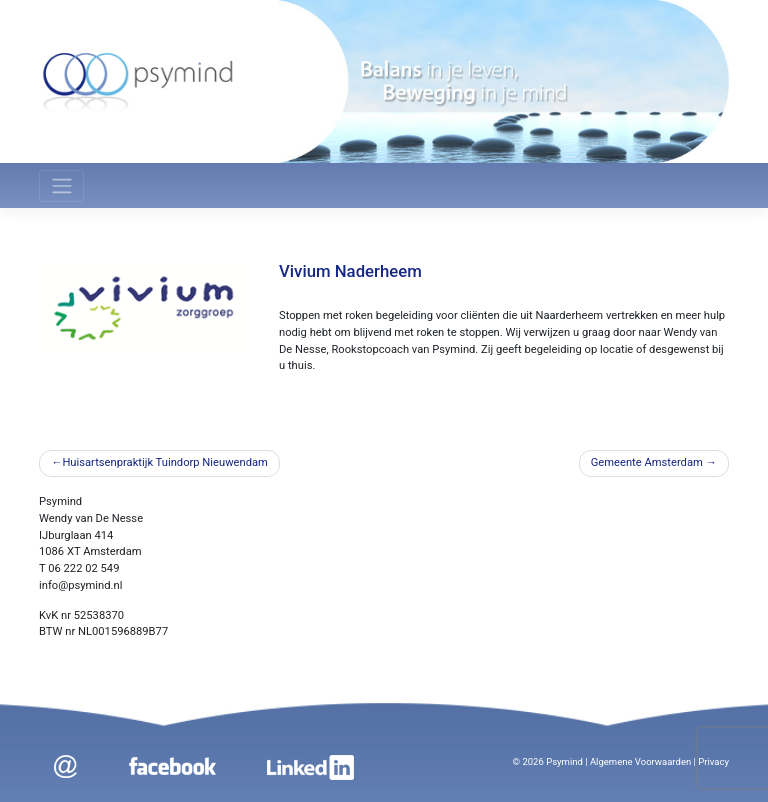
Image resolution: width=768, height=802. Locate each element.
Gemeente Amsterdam (647, 462)
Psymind (564, 761)
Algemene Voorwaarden (640, 761)
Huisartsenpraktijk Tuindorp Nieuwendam (165, 462)
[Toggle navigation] (61, 186)
